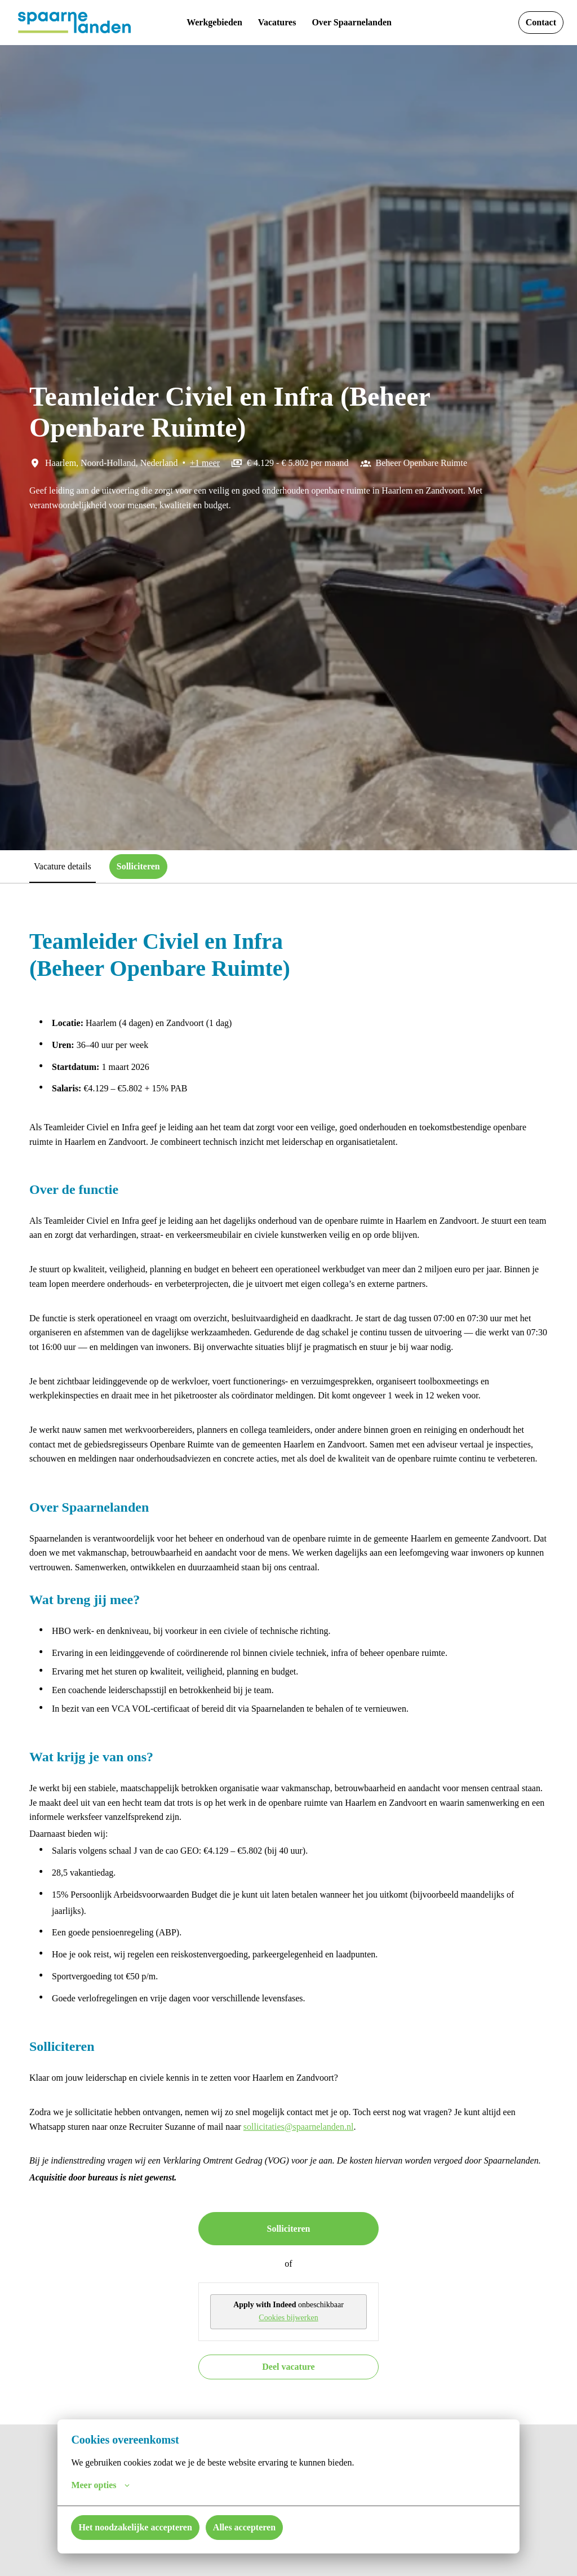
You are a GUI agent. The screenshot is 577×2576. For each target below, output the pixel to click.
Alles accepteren (268, 2527)
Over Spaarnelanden (359, 22)
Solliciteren (288, 2343)
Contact (538, 22)
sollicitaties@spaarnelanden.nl (412, 2227)
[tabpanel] (288, 1711)
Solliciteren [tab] (153, 866)
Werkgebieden (204, 22)
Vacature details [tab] (68, 866)
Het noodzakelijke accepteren (144, 2527)
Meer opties (103, 2485)
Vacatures (275, 22)
